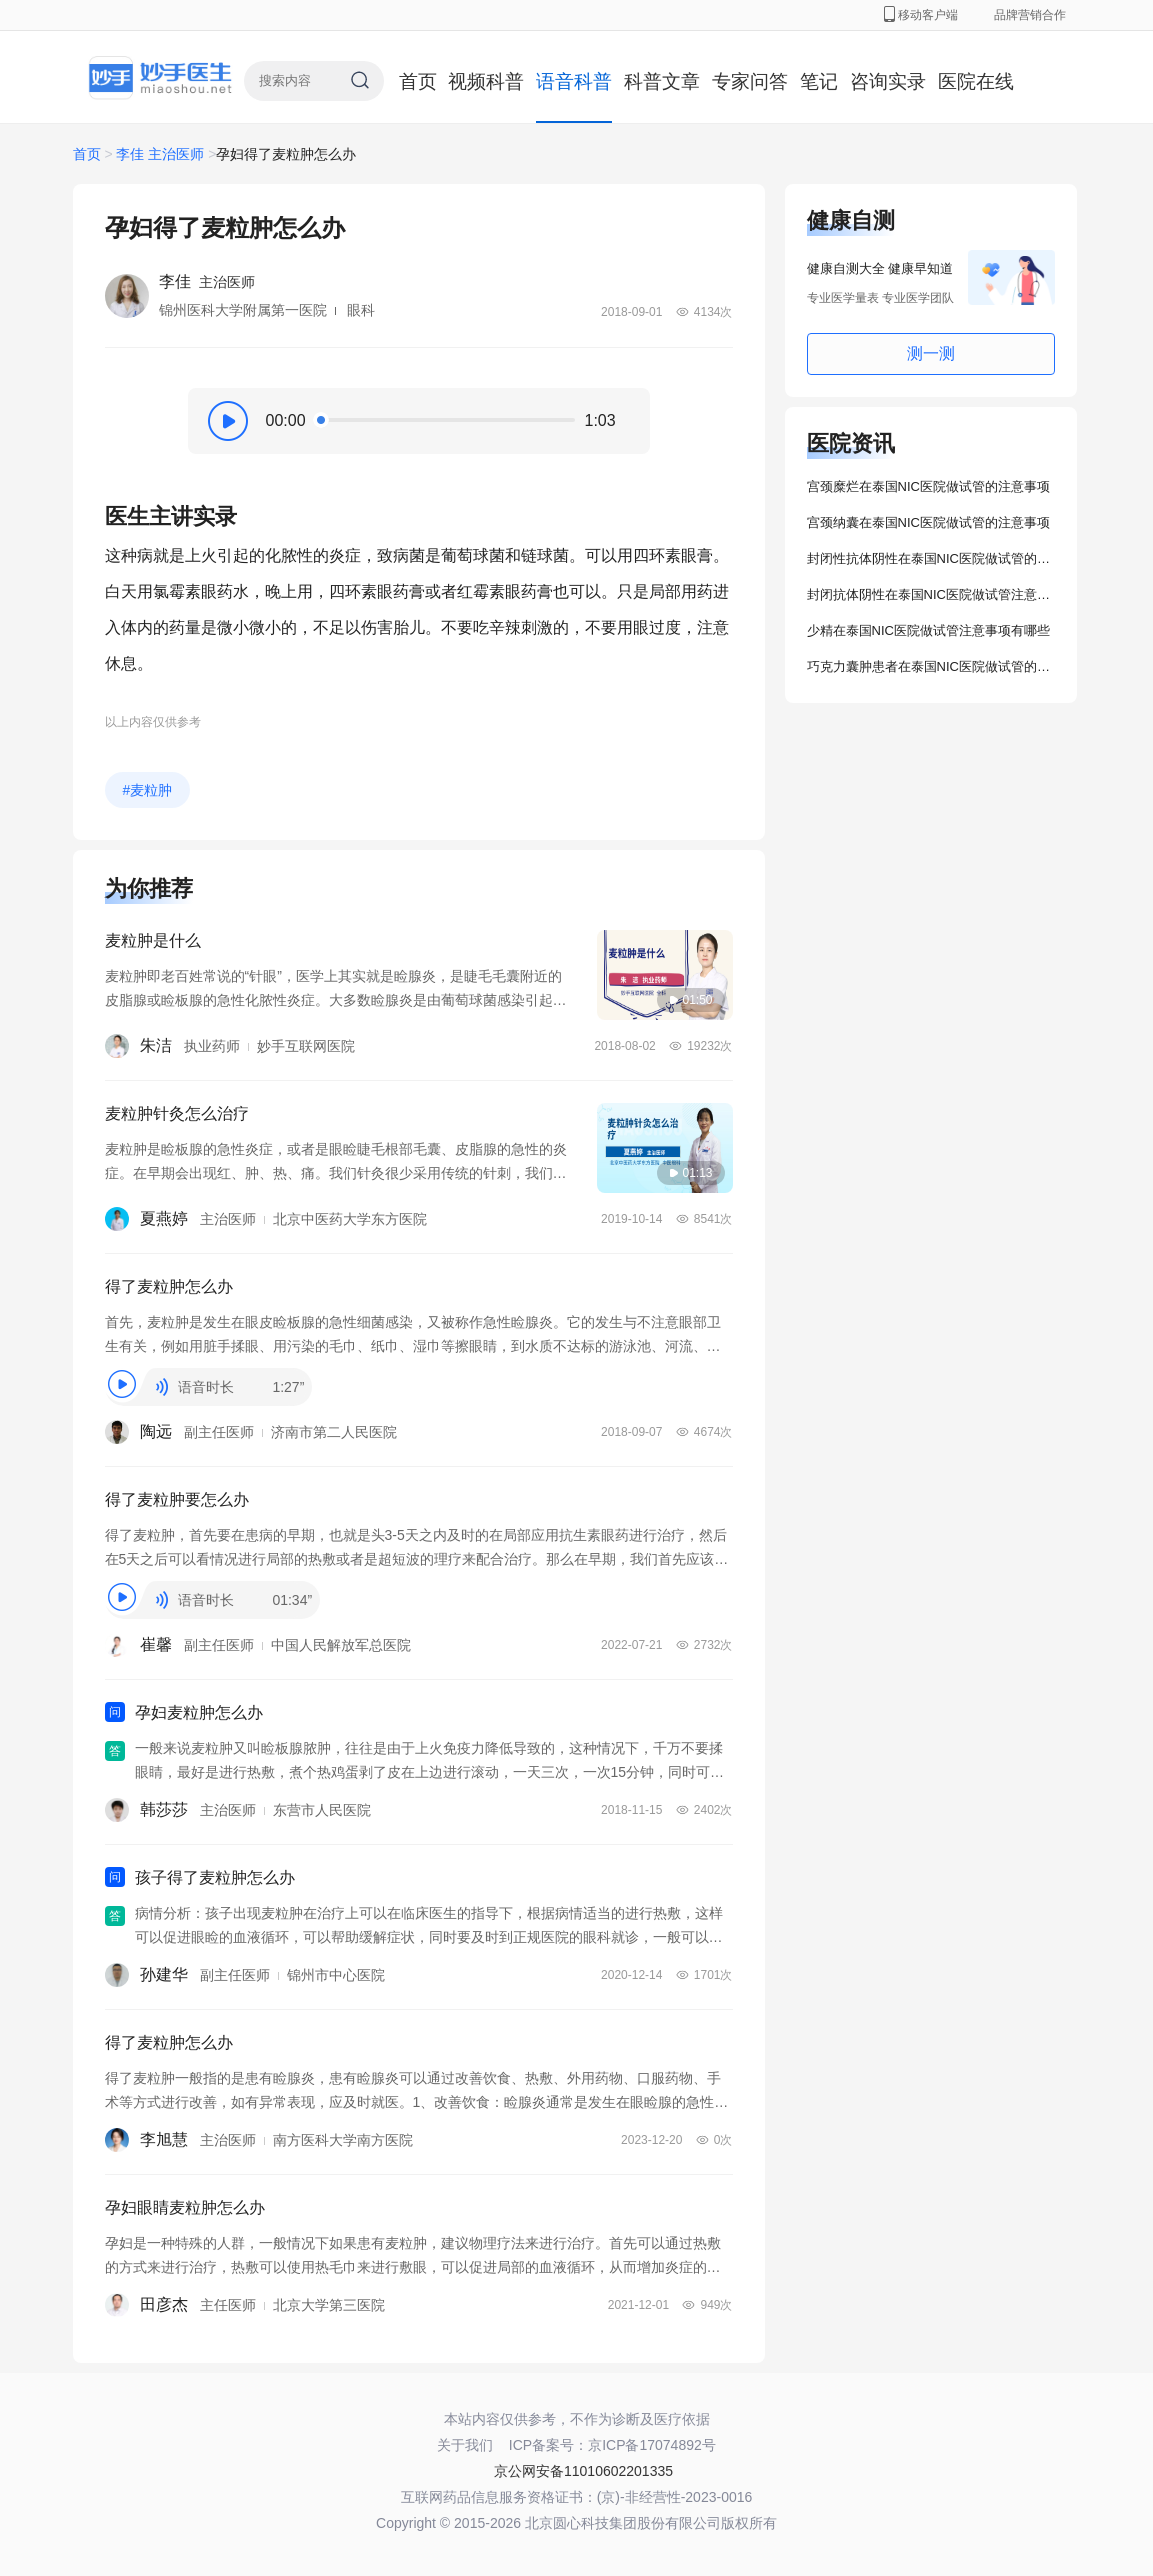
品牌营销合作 (1030, 15)
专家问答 (750, 81)
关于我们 (465, 2445)
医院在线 (976, 81)
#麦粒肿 (148, 790)
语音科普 (574, 81)
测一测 (931, 353)
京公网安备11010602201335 (583, 2471)
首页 (418, 81)
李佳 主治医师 (160, 154)
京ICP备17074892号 (652, 2445)
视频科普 (486, 81)
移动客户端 (921, 15)
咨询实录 (888, 81)
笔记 (819, 81)
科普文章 (662, 81)
